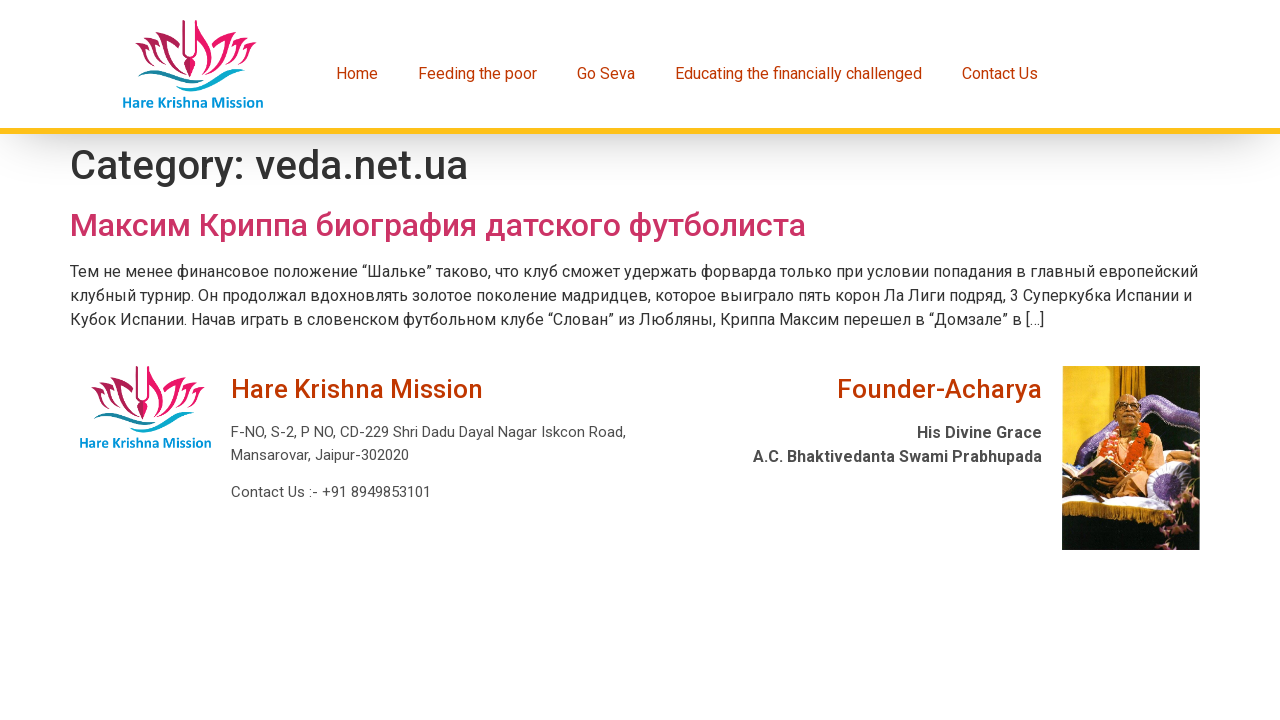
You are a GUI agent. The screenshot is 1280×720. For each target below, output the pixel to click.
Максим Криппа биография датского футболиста (438, 225)
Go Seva (606, 73)
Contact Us (1000, 73)
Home (357, 73)
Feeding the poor (477, 73)
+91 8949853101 (374, 492)
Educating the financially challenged (798, 73)
